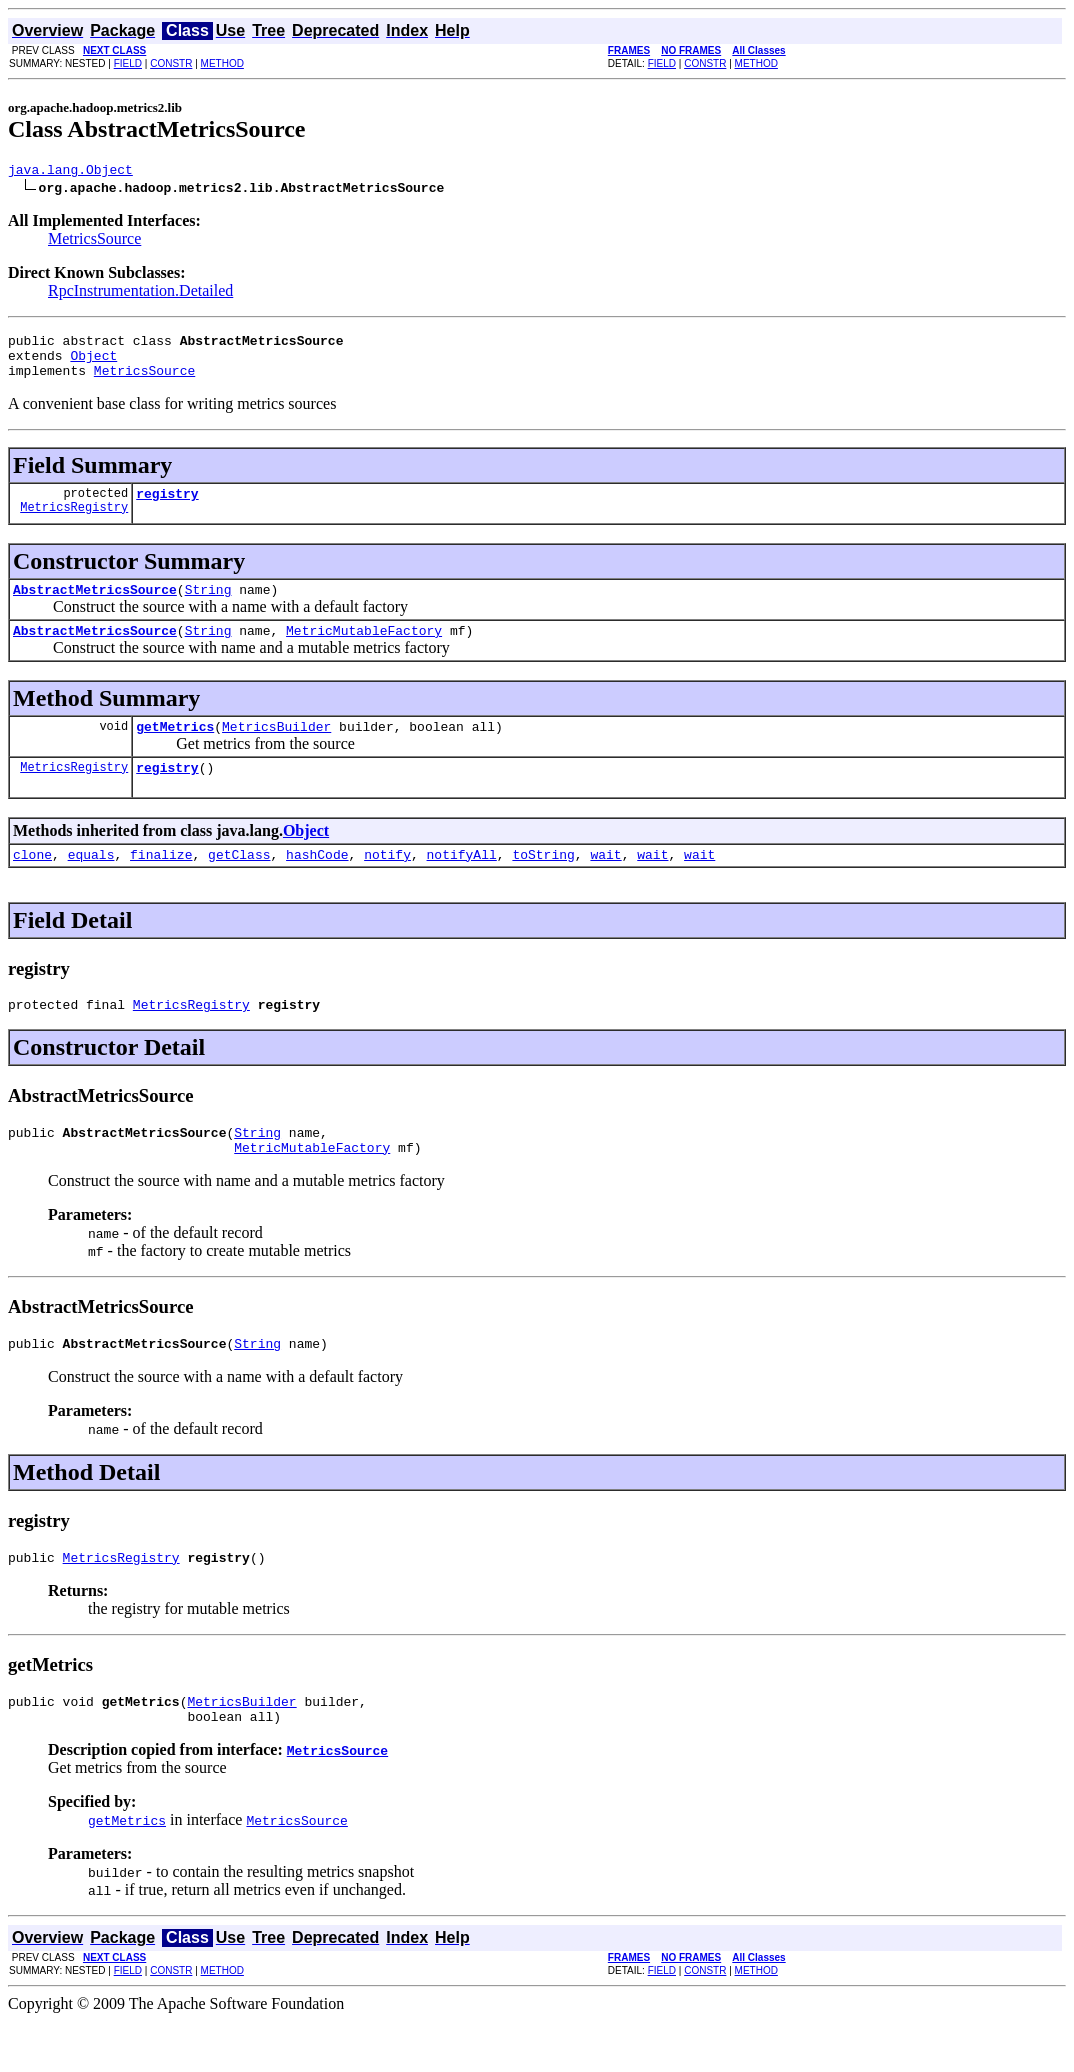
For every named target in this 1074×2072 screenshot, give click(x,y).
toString (543, 884)
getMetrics (175, 750)
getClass (239, 884)
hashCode (317, 884)
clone (32, 884)
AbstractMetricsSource (95, 607)
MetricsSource (94, 241)
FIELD (128, 63)
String (208, 607)
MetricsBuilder (276, 750)
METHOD (222, 63)
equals (91, 884)
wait (605, 884)
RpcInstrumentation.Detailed (140, 293)
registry (167, 508)
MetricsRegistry (74, 524)
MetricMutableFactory (364, 651)
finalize (161, 884)
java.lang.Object (70, 172)
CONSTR (171, 63)
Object (93, 364)
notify (387, 884)
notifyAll (462, 884)
